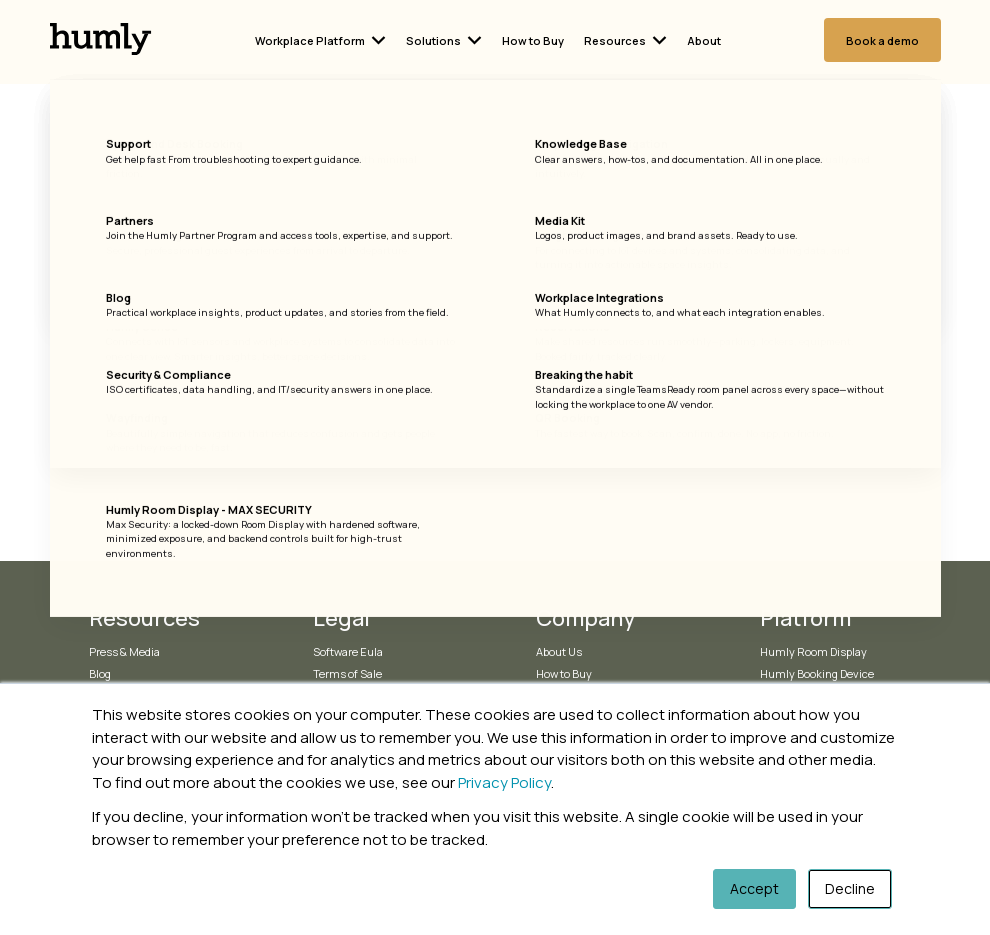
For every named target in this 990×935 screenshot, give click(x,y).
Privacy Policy (504, 782)
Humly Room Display (813, 651)
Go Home (495, 380)
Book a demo (882, 40)
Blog (100, 673)
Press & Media (124, 651)
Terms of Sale (347, 673)
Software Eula (348, 651)
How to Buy (533, 40)
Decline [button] (850, 888)
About (704, 40)
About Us (559, 651)
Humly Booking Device (817, 673)
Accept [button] (754, 888)
